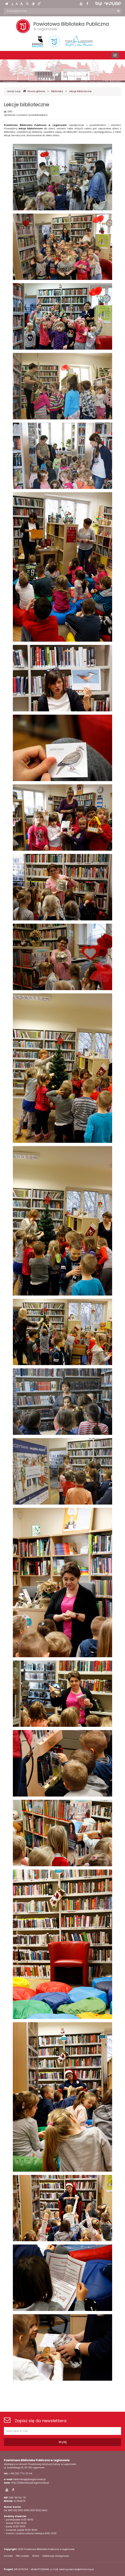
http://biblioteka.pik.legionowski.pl (30, 2482)
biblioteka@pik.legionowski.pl (30, 2479)
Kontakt (8, 2556)
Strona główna (34, 91)
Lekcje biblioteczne (80, 91)
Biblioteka (57, 91)
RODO (35, 2556)
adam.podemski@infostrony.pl (76, 2569)
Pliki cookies (22, 2556)
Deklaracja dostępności (55, 2556)
